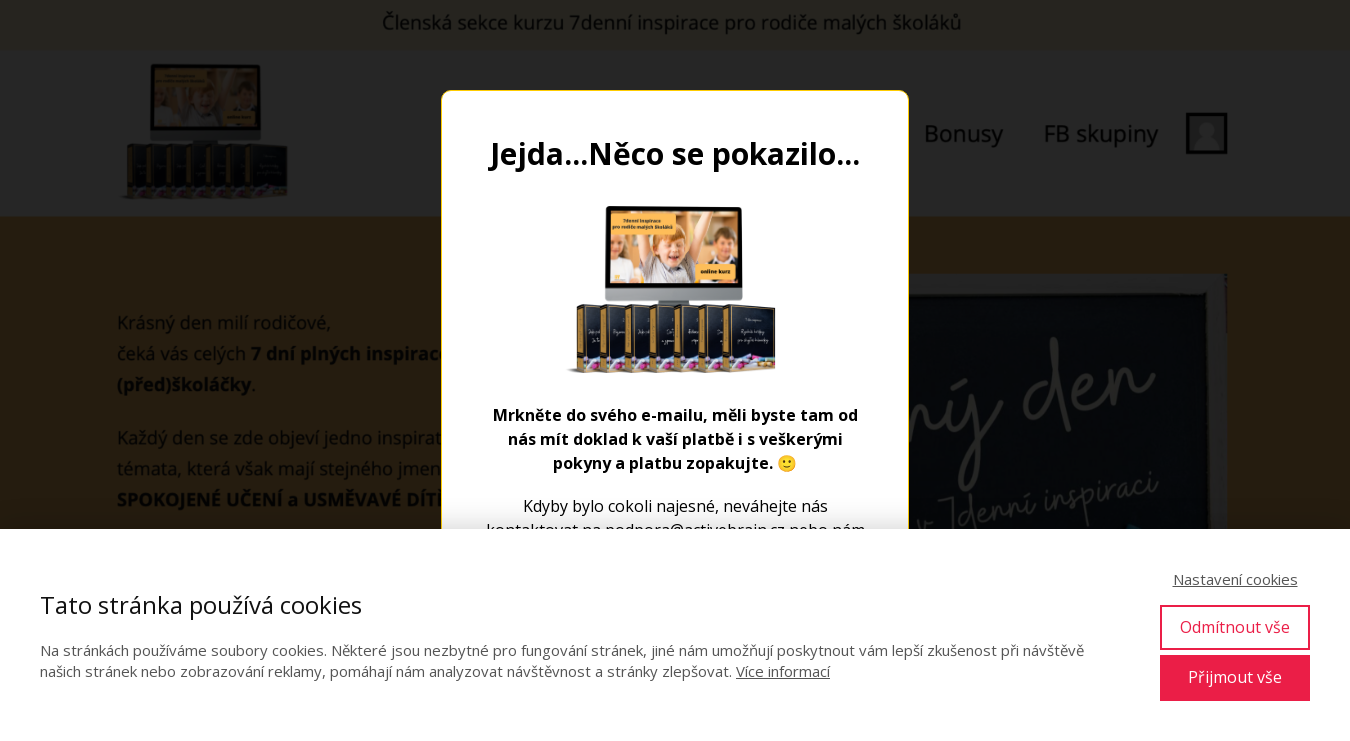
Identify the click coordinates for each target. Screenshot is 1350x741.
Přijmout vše (1235, 677)
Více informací (783, 671)
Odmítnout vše (1235, 627)
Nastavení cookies (1235, 579)
